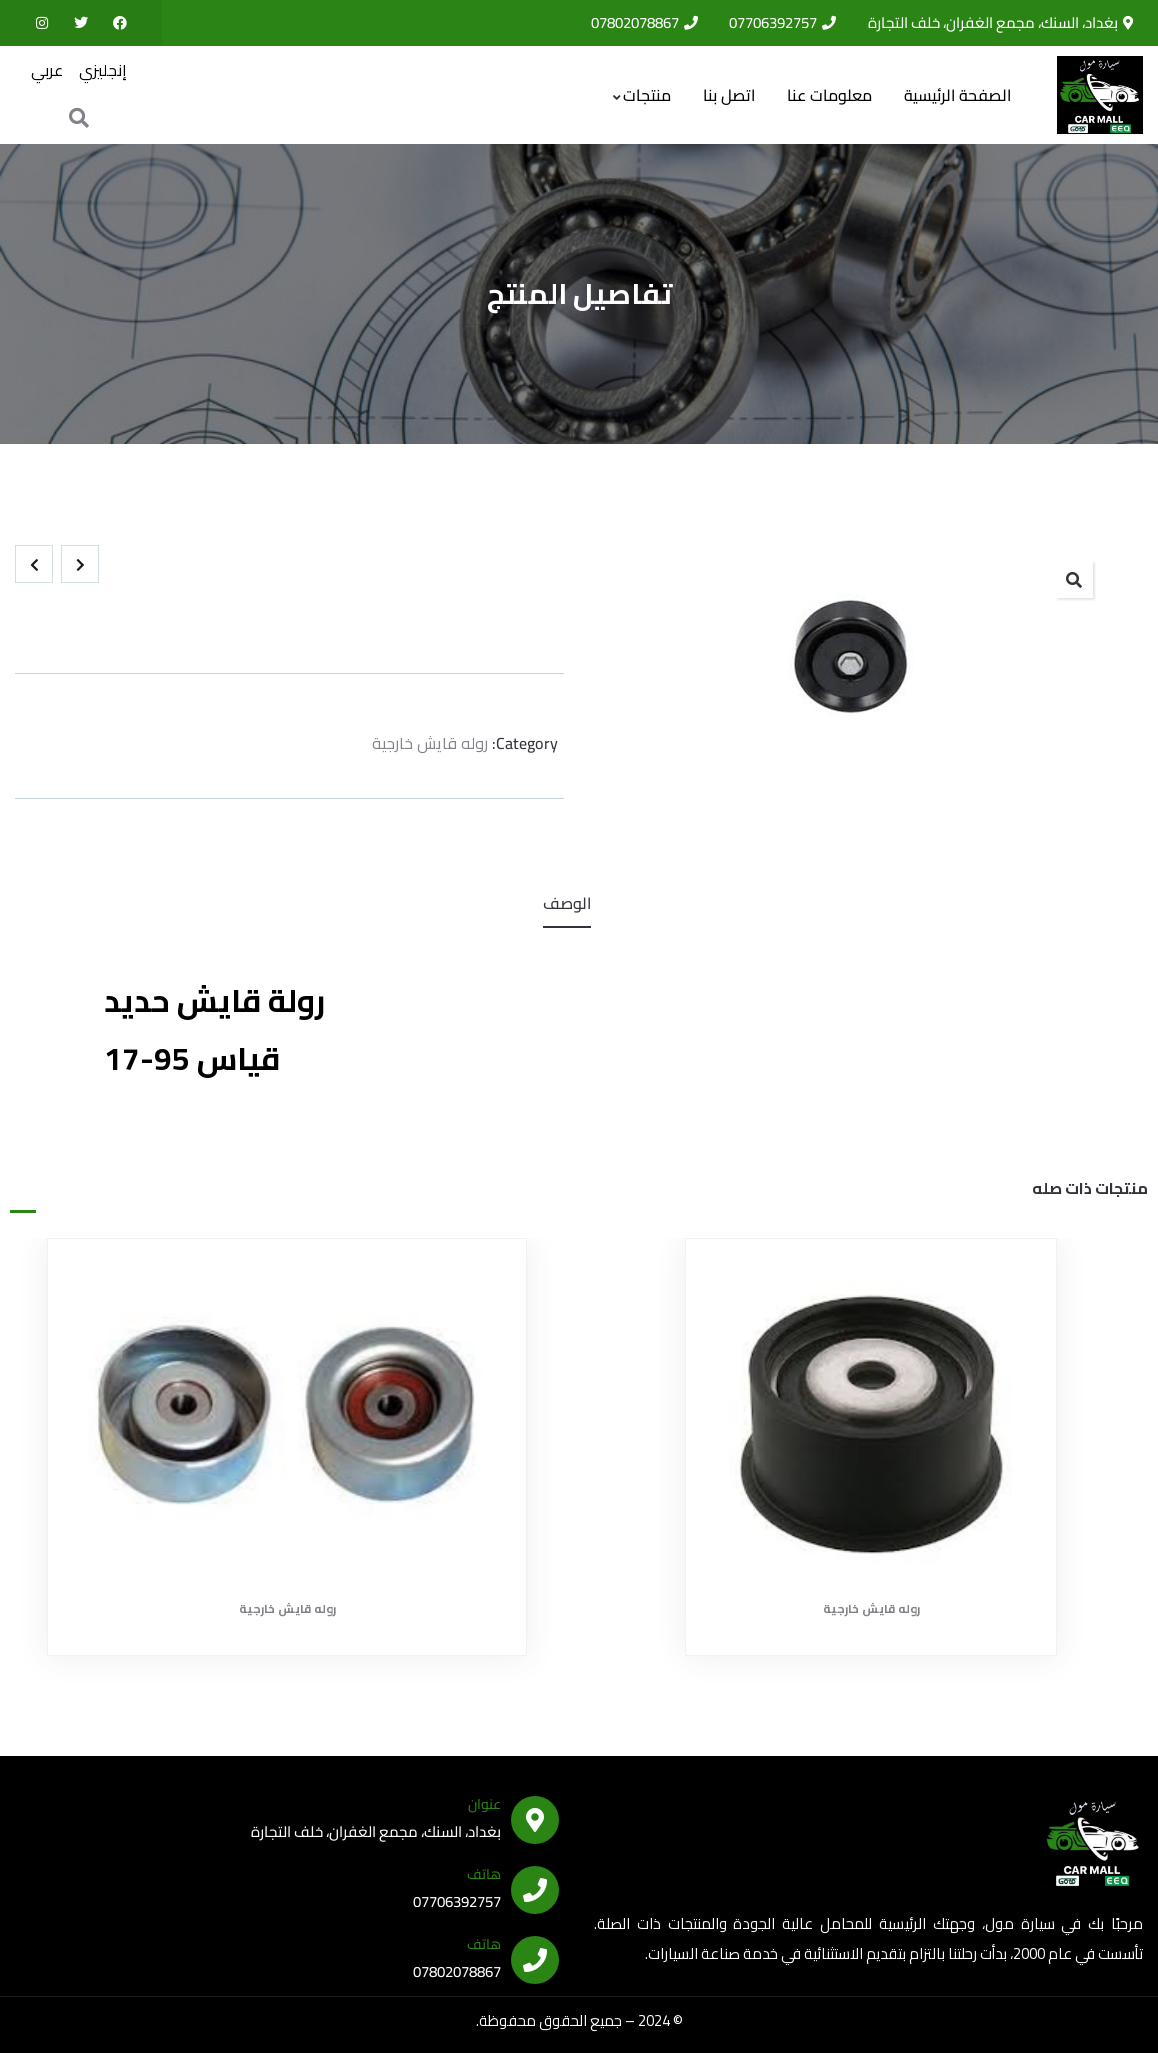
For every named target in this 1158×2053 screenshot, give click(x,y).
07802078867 (457, 1962)
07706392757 (457, 1892)
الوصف (567, 894)
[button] (1074, 570)
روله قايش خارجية (430, 734)
